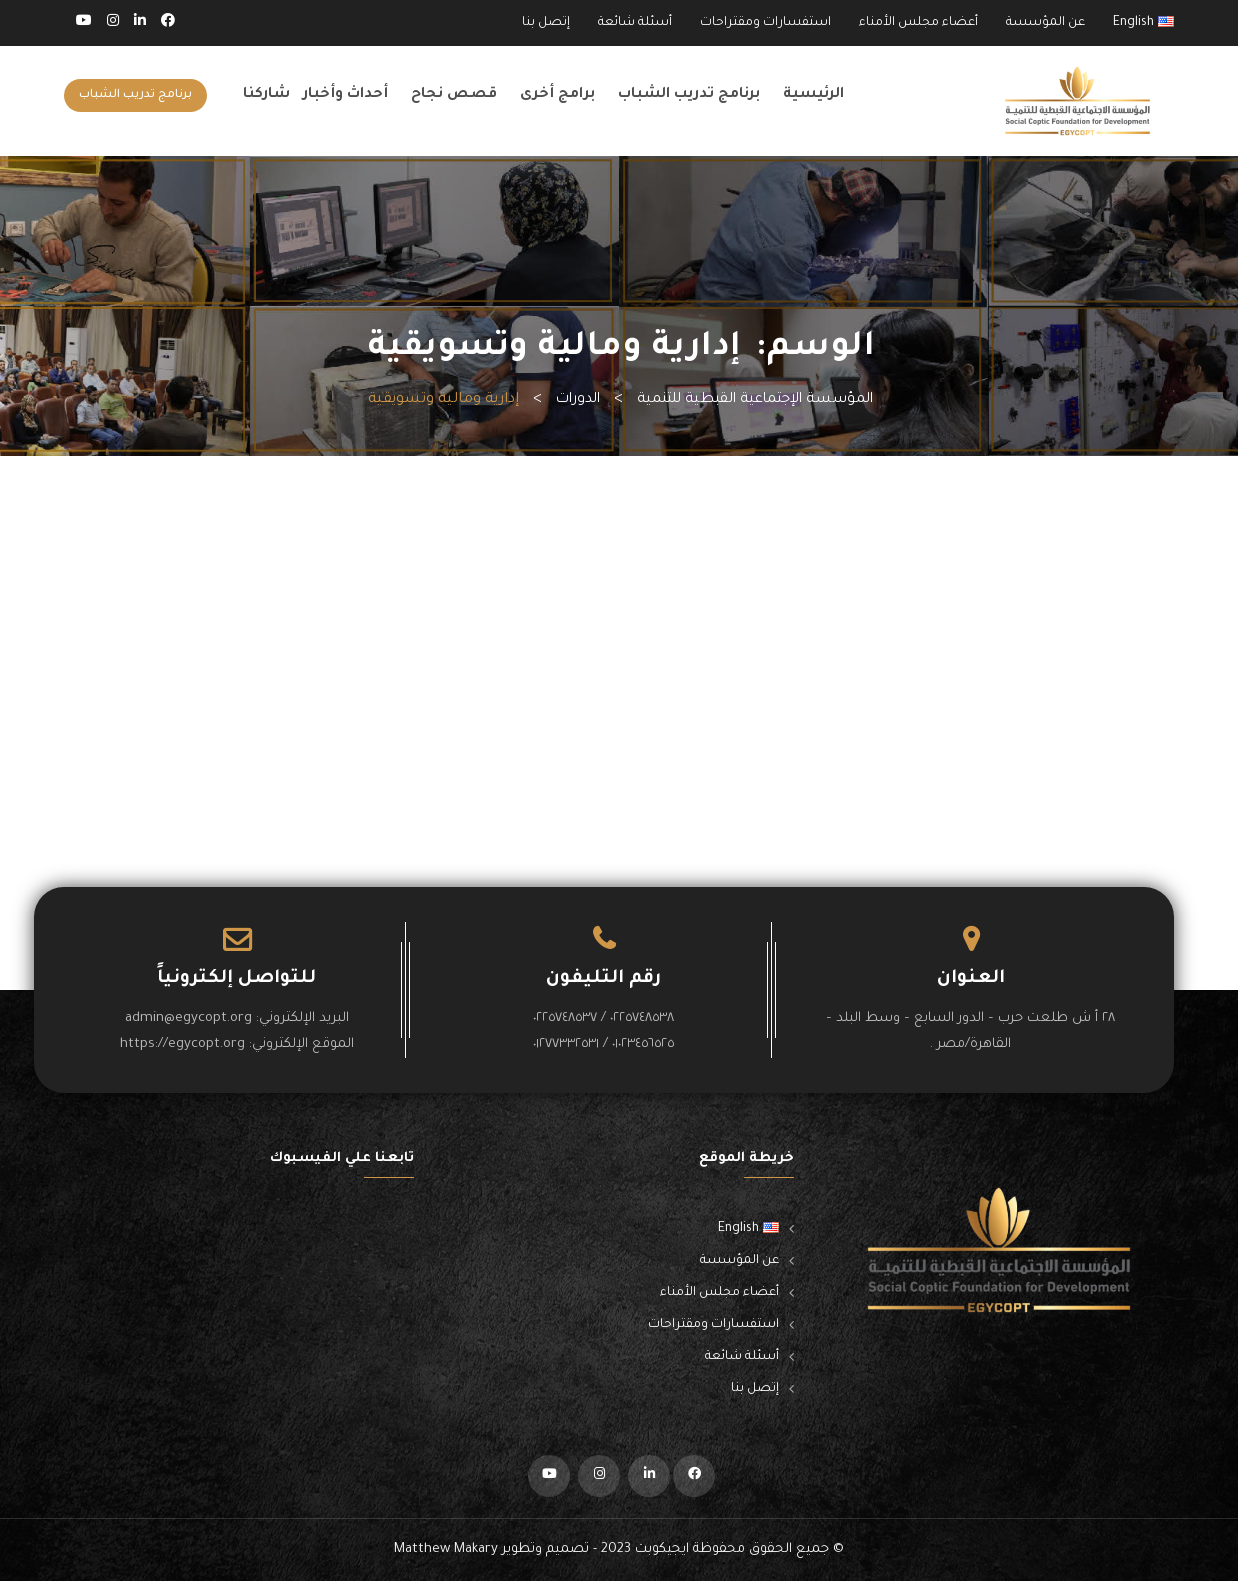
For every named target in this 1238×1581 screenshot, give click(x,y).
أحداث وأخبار (345, 95)
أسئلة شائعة (635, 23)
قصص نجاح (454, 95)
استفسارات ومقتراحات (765, 23)
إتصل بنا (546, 23)
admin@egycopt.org (188, 1018)
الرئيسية (813, 95)
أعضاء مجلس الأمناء (918, 23)
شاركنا (266, 95)
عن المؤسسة (1045, 23)
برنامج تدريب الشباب (689, 95)
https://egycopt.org (182, 1044)
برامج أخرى (557, 95)
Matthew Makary (446, 1549)
